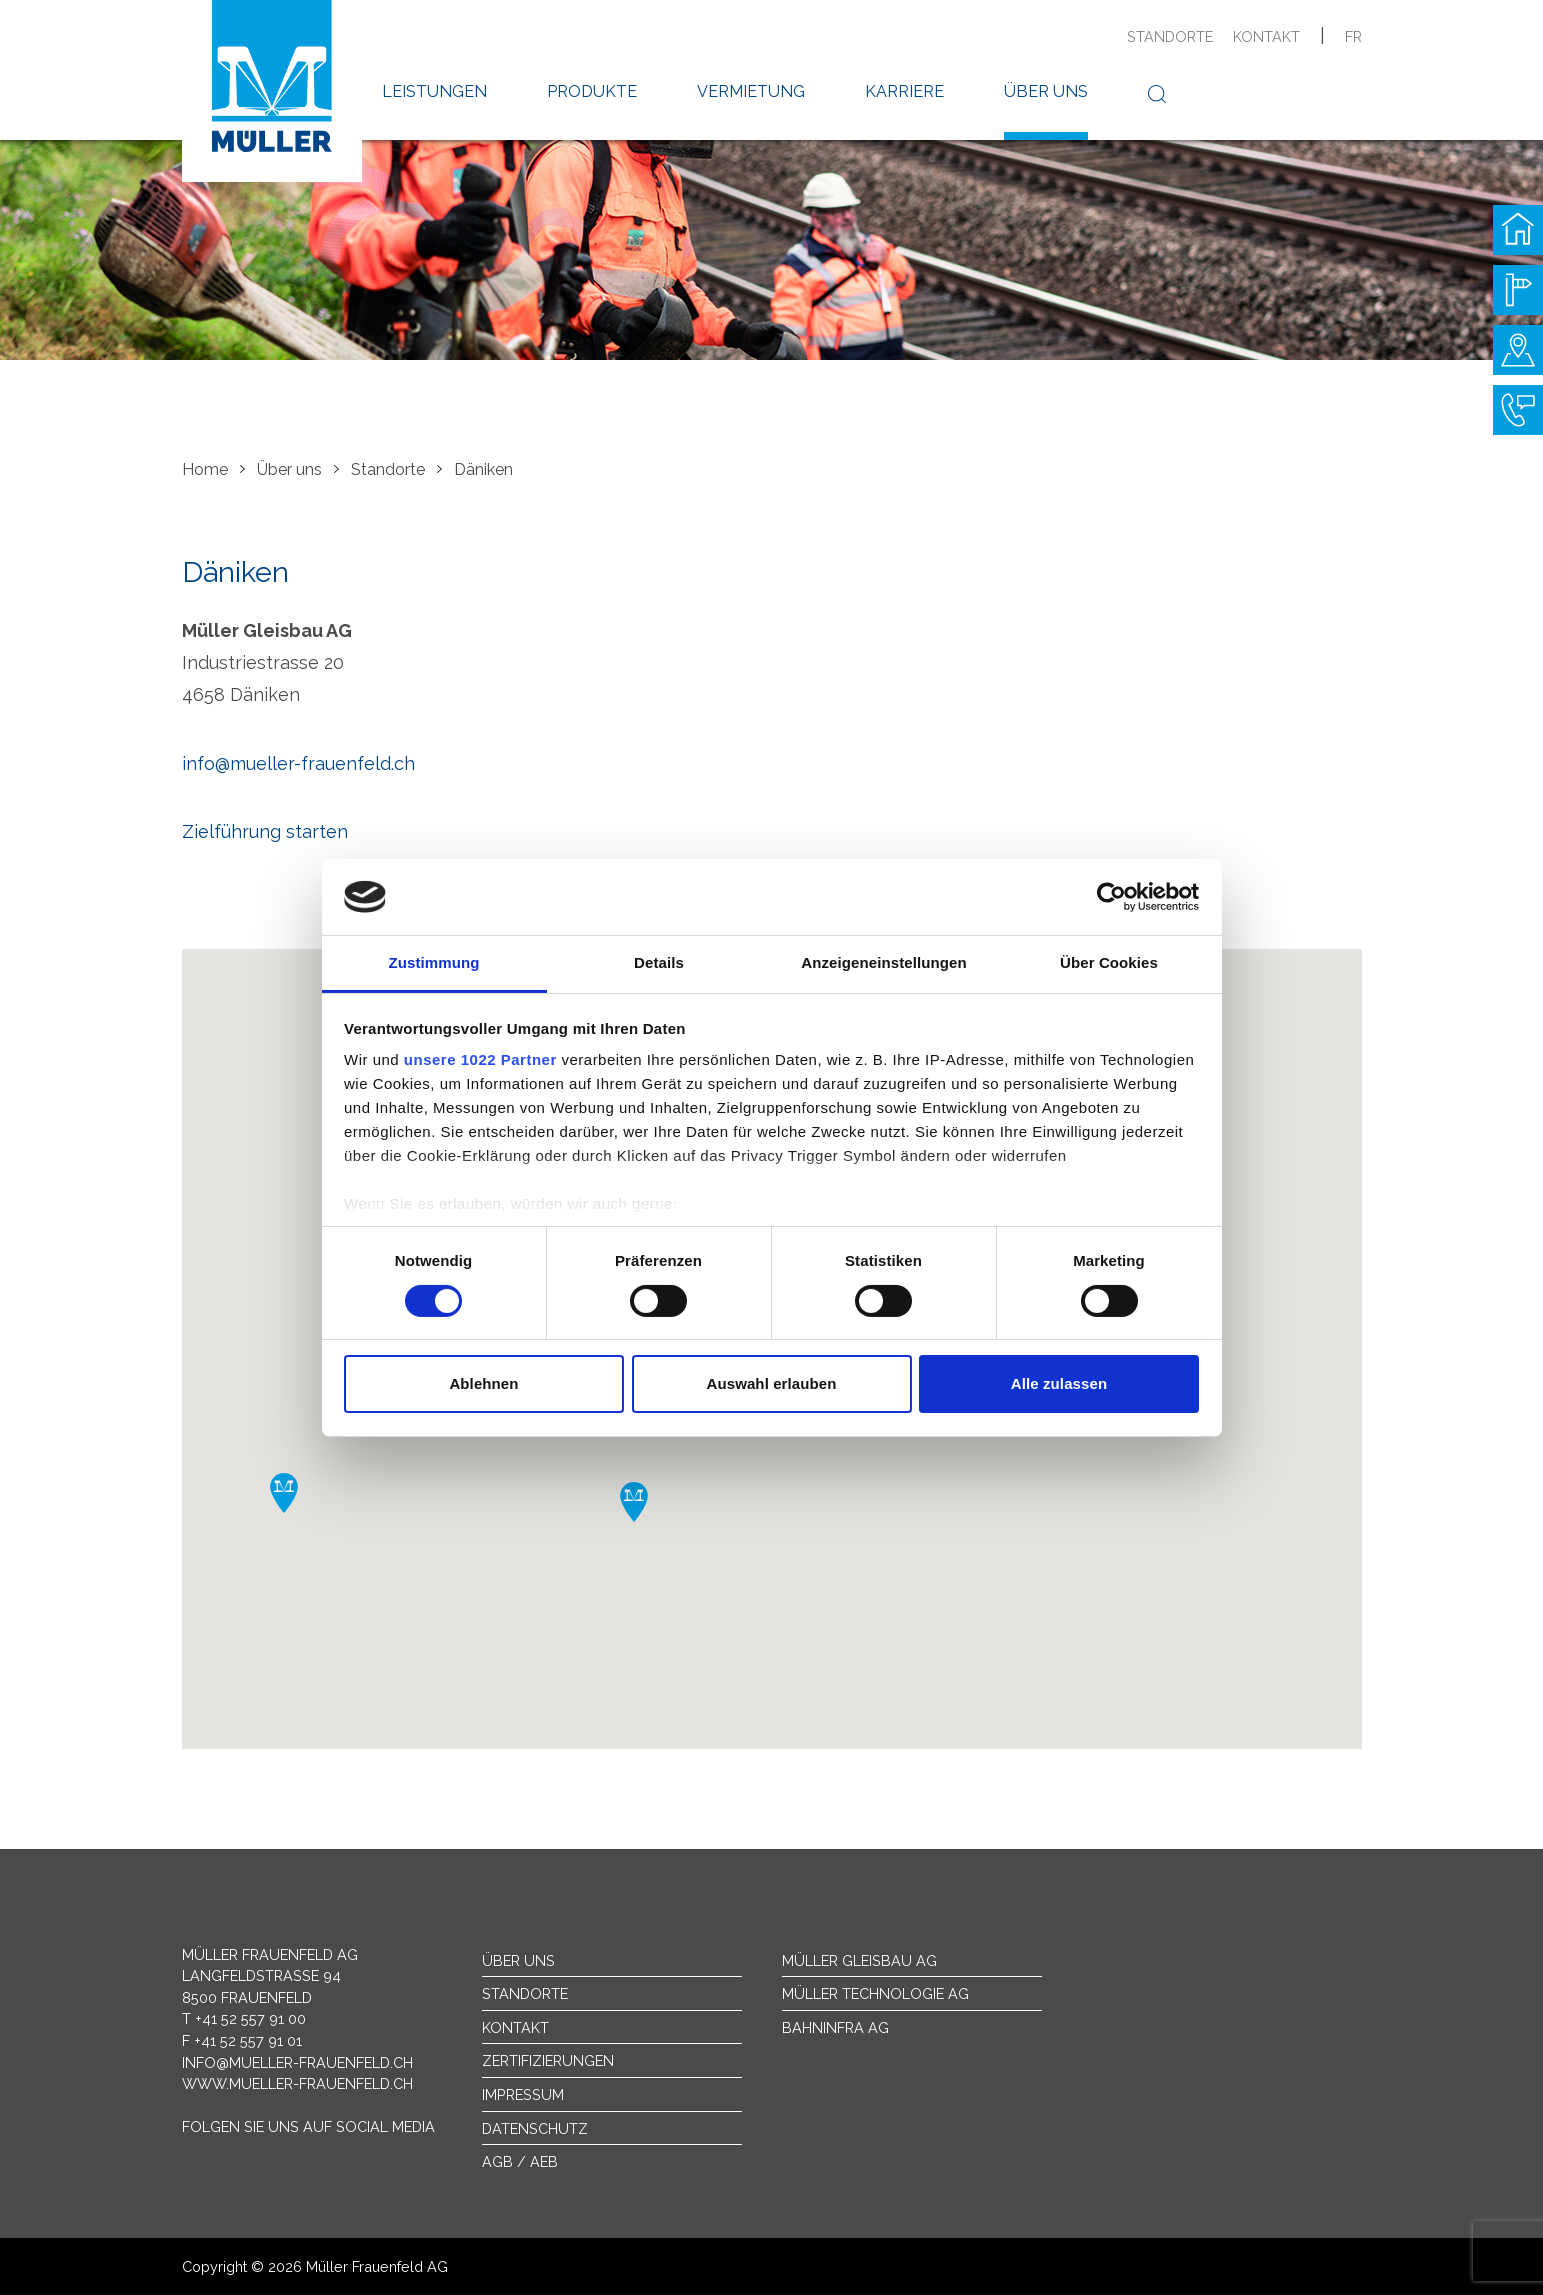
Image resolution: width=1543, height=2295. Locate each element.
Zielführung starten (265, 831)
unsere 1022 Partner (480, 1059)
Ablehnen (483, 1383)
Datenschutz (535, 2128)
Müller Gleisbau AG (859, 1960)
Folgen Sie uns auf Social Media (308, 2126)
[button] (284, 1493)
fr (1353, 36)
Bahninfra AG (835, 2027)
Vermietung (751, 91)
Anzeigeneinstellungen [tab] (883, 962)
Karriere (904, 91)
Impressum (523, 2094)
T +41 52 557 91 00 (244, 2018)
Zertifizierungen (548, 2060)
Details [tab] (659, 962)
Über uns (1046, 91)
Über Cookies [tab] (1109, 962)
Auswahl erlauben (772, 1383)
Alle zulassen (1059, 1383)
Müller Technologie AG (875, 1993)
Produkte (592, 91)
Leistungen (434, 91)
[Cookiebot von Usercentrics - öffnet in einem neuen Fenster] (1111, 897)
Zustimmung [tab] (434, 962)
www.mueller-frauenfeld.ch (297, 2083)
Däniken (483, 469)
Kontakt (1266, 36)
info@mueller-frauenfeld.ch (298, 763)
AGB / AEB (520, 2161)
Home (205, 469)
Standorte (1170, 36)
